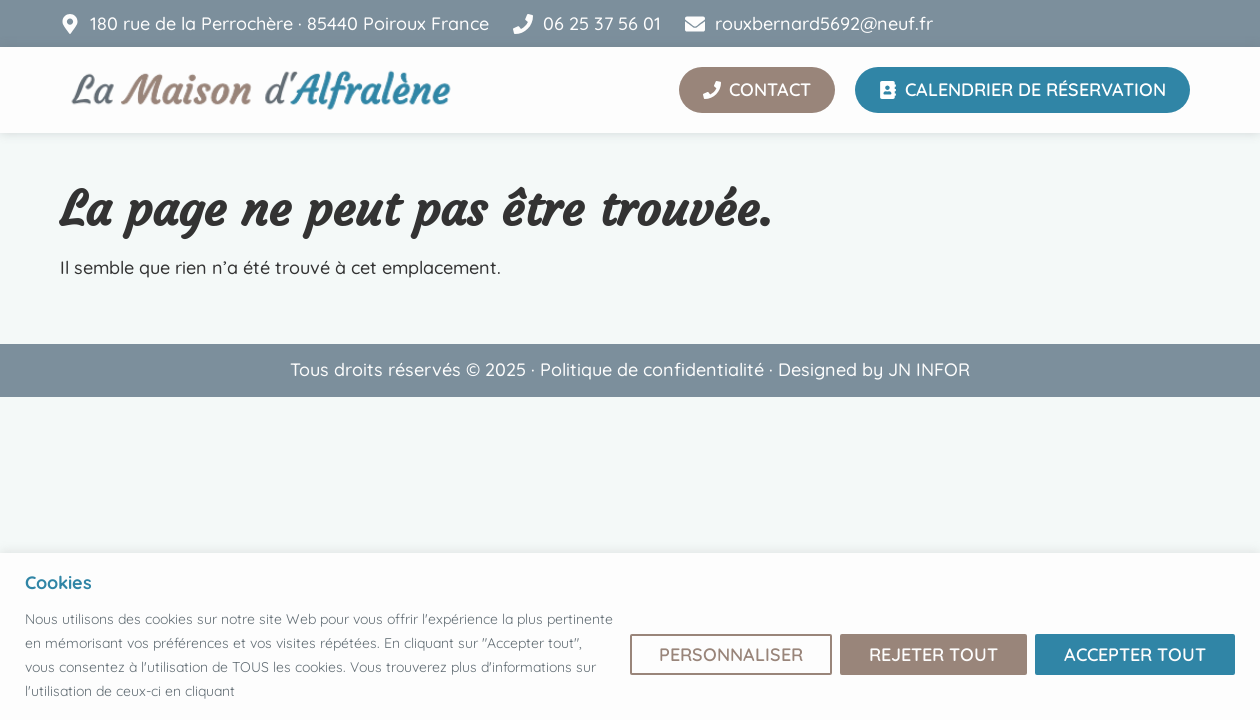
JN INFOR (929, 369)
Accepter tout (1135, 654)
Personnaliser (731, 654)
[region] (630, 636)
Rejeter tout (933, 654)
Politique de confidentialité (652, 369)
